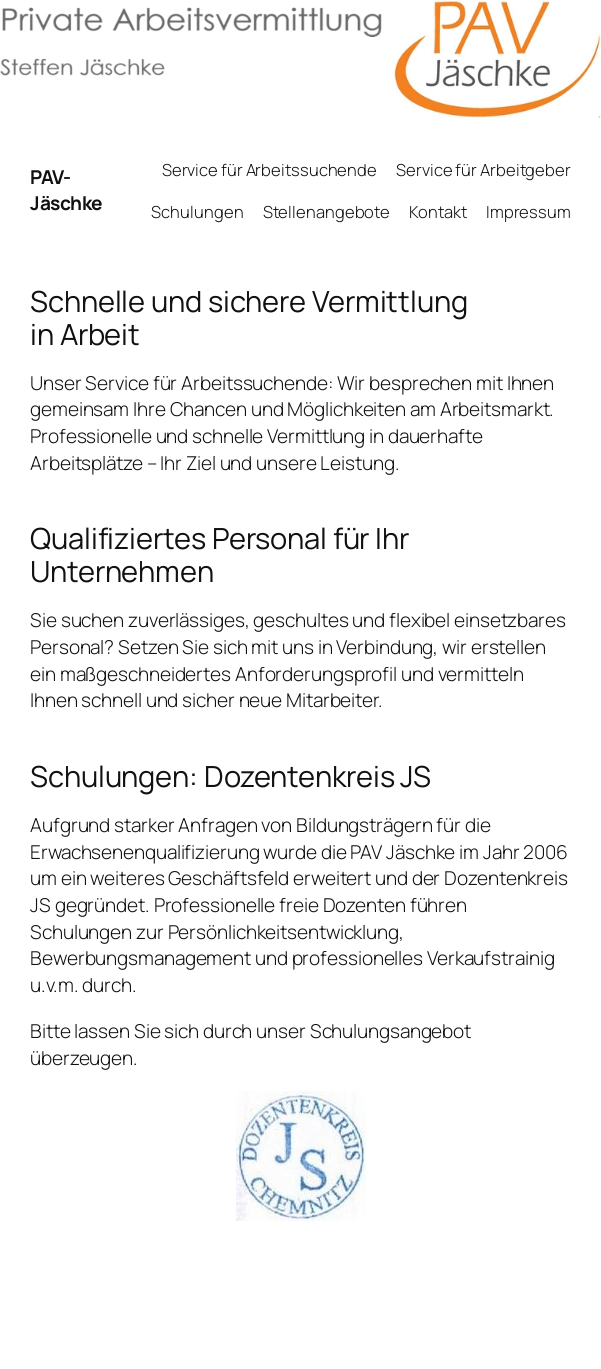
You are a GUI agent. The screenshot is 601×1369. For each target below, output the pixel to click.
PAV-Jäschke (66, 190)
